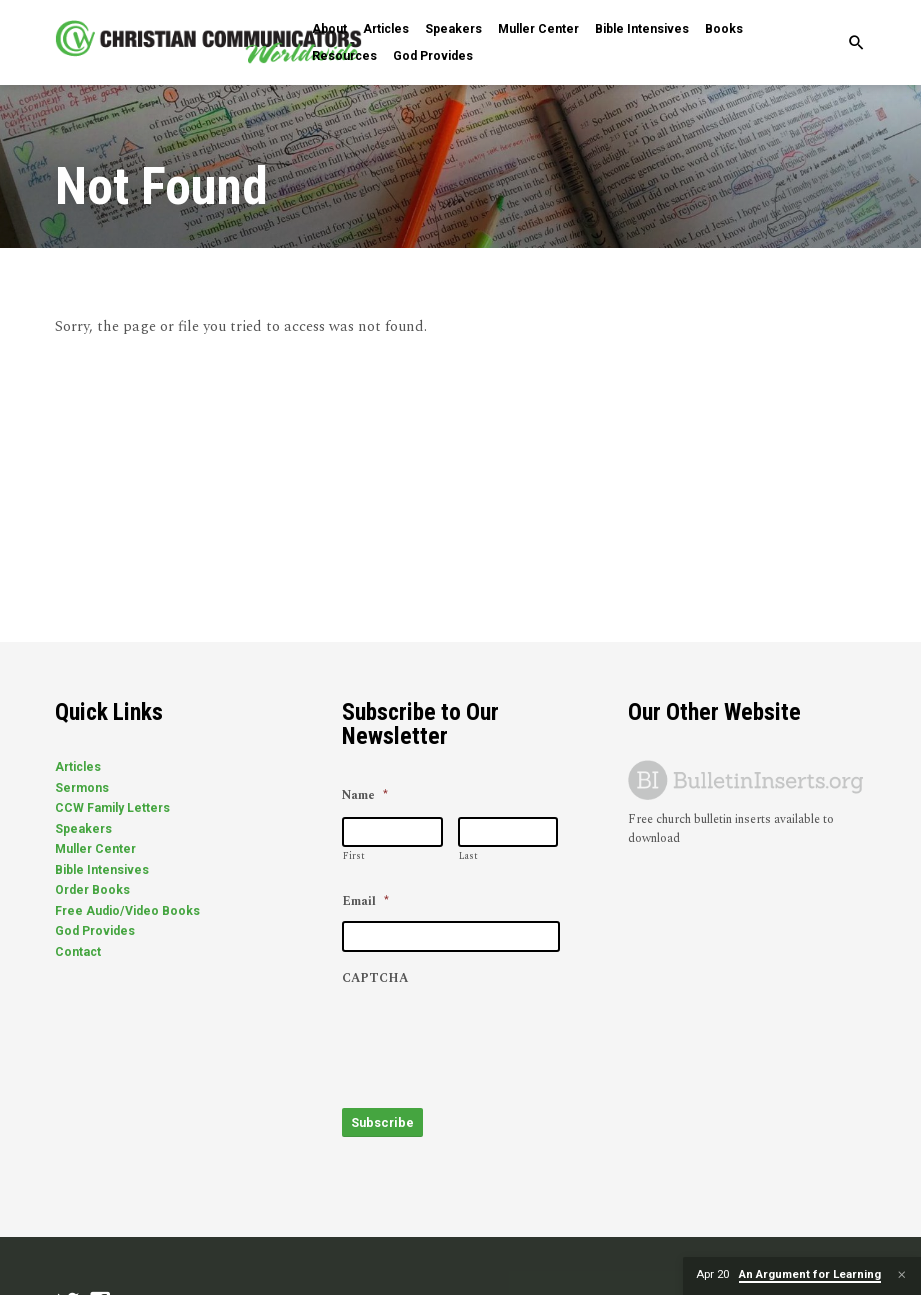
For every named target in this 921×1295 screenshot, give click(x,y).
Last (468, 856)
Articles (386, 29)
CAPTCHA (375, 979)
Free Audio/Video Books (127, 911)
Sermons (82, 788)
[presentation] (494, 1037)
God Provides (433, 56)
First (354, 856)
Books (724, 29)
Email (365, 902)
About (329, 29)
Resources (344, 56)
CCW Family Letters (112, 808)
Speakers (453, 29)
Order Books (92, 890)
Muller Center (538, 29)
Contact (78, 952)
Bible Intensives (642, 29)
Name (365, 796)
